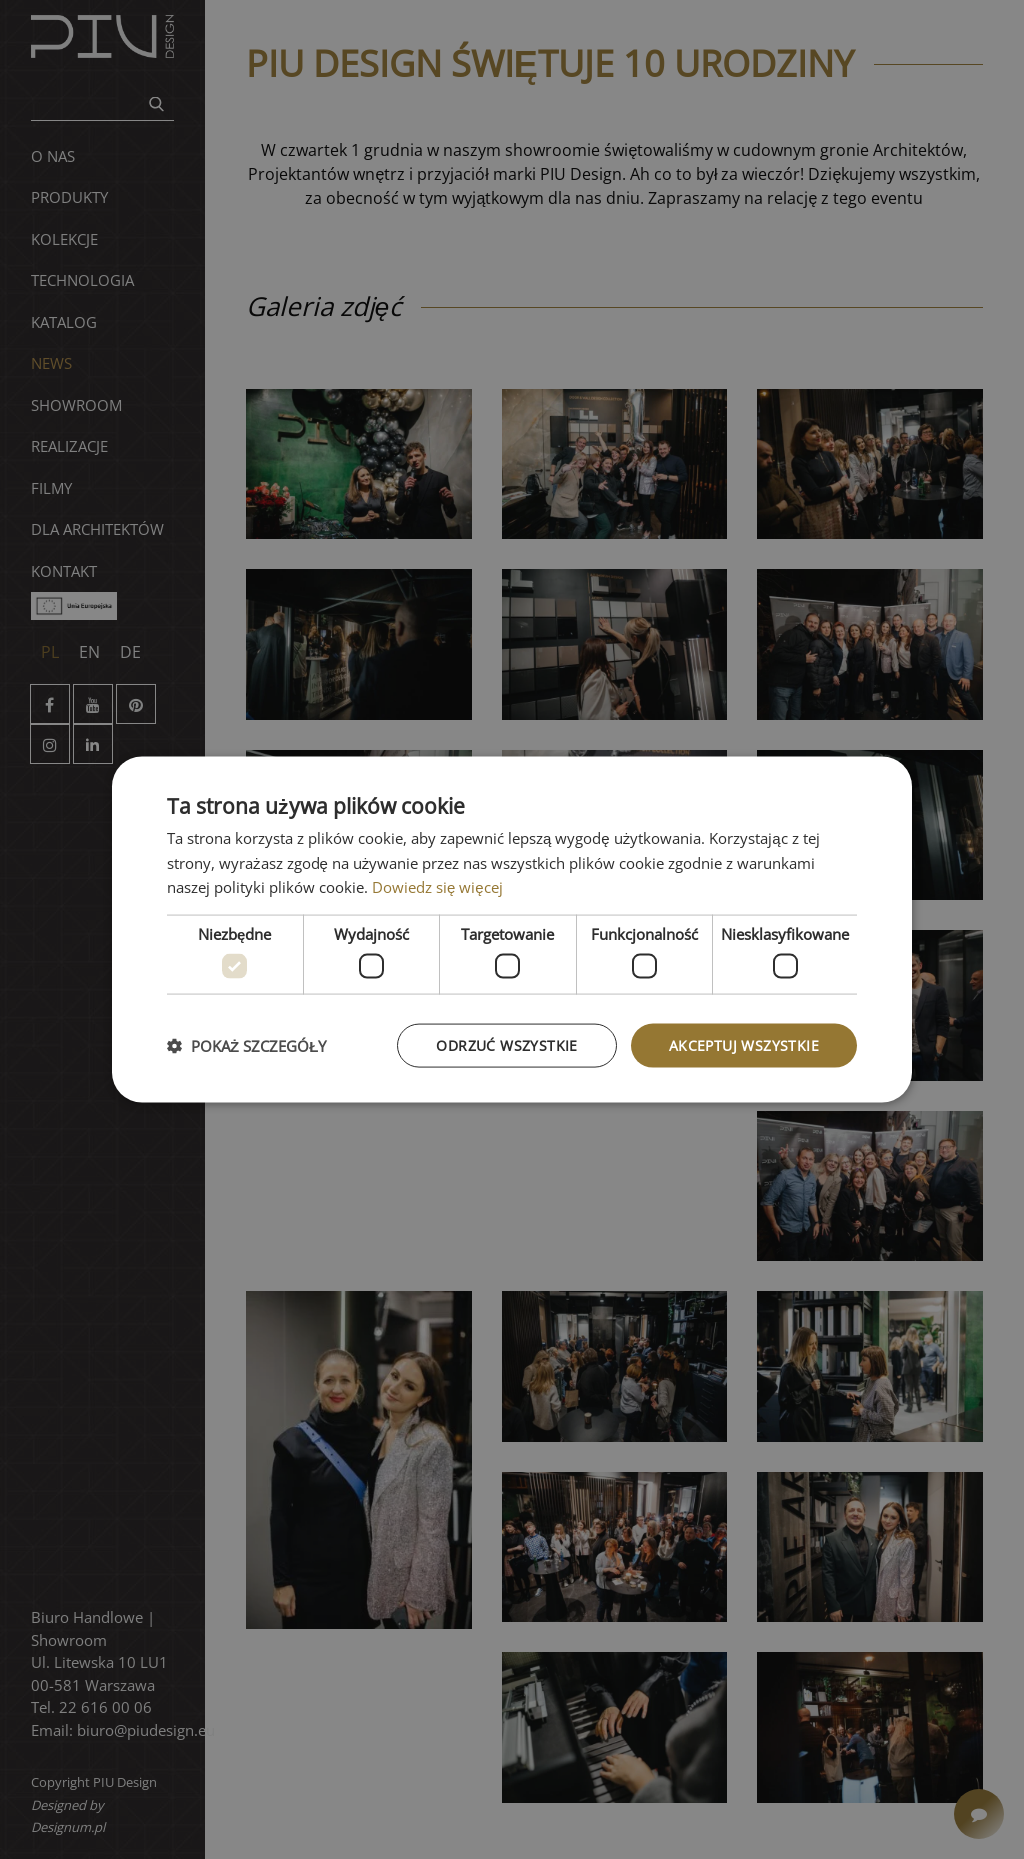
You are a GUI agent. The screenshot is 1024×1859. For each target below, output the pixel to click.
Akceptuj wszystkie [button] (744, 1044)
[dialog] (512, 929)
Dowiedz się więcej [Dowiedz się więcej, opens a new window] (437, 887)
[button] (246, 1046)
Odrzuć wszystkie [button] (506, 1044)
